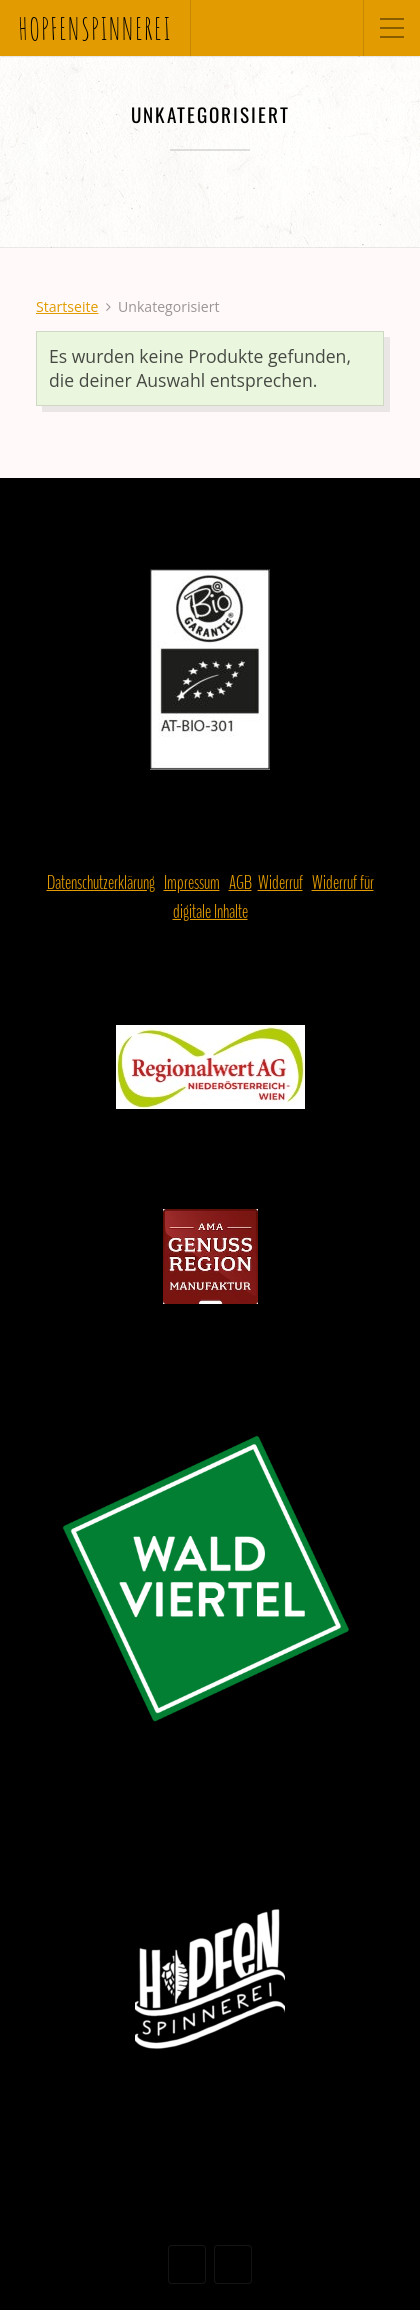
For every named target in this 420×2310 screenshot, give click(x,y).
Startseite (67, 306)
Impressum (192, 883)
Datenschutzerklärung (101, 883)
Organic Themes (245, 2220)
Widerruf (280, 883)
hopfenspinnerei (95, 28)
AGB (240, 883)
